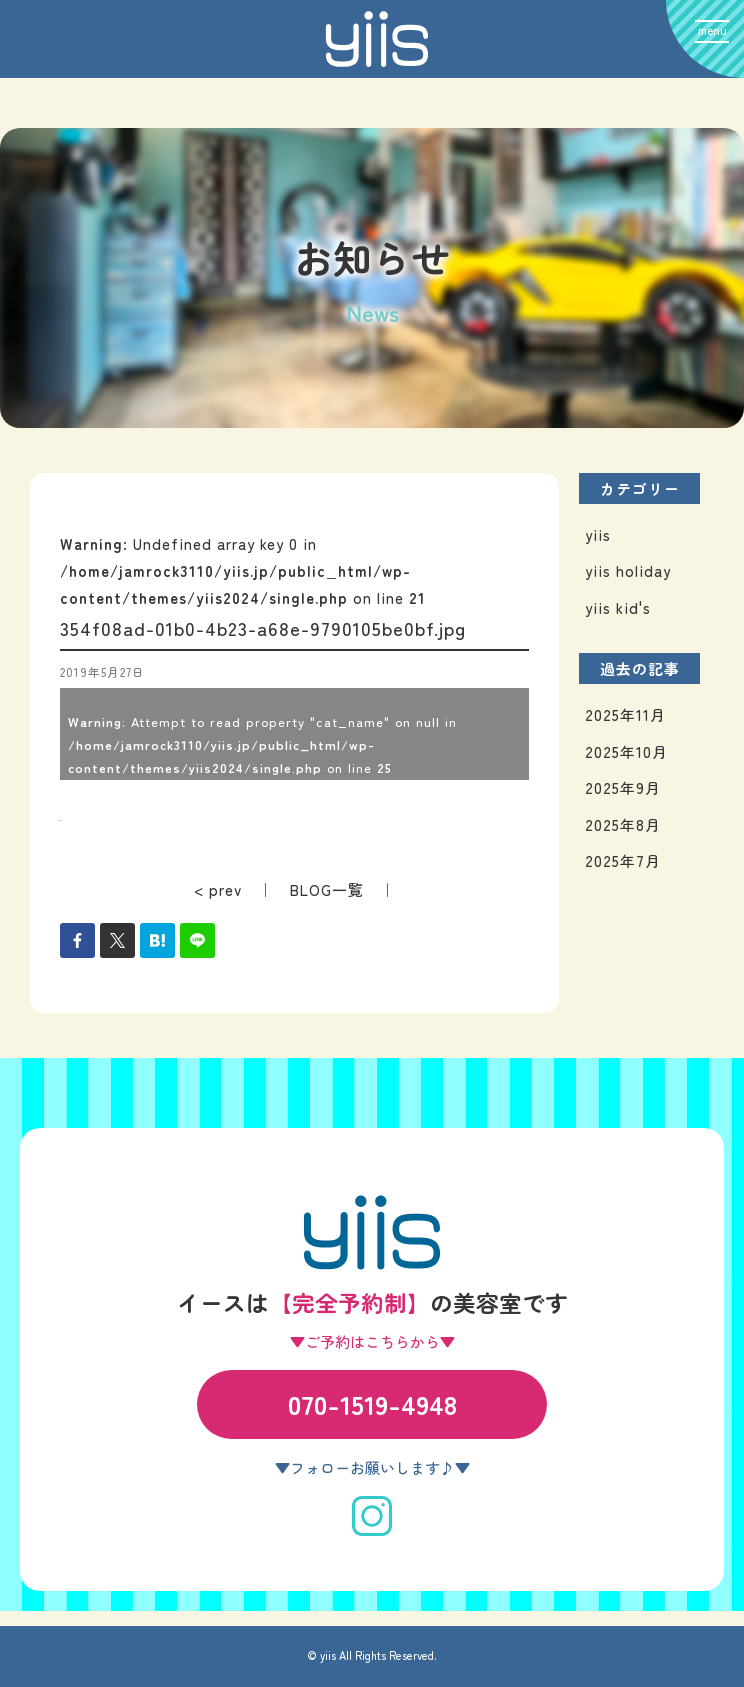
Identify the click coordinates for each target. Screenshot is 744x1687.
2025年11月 (625, 714)
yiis (598, 534)
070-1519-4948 (372, 1403)
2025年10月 (626, 751)
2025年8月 (623, 824)
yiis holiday (628, 570)
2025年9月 (623, 787)
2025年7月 (623, 860)
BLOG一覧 (327, 889)
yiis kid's (618, 607)
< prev (218, 889)
